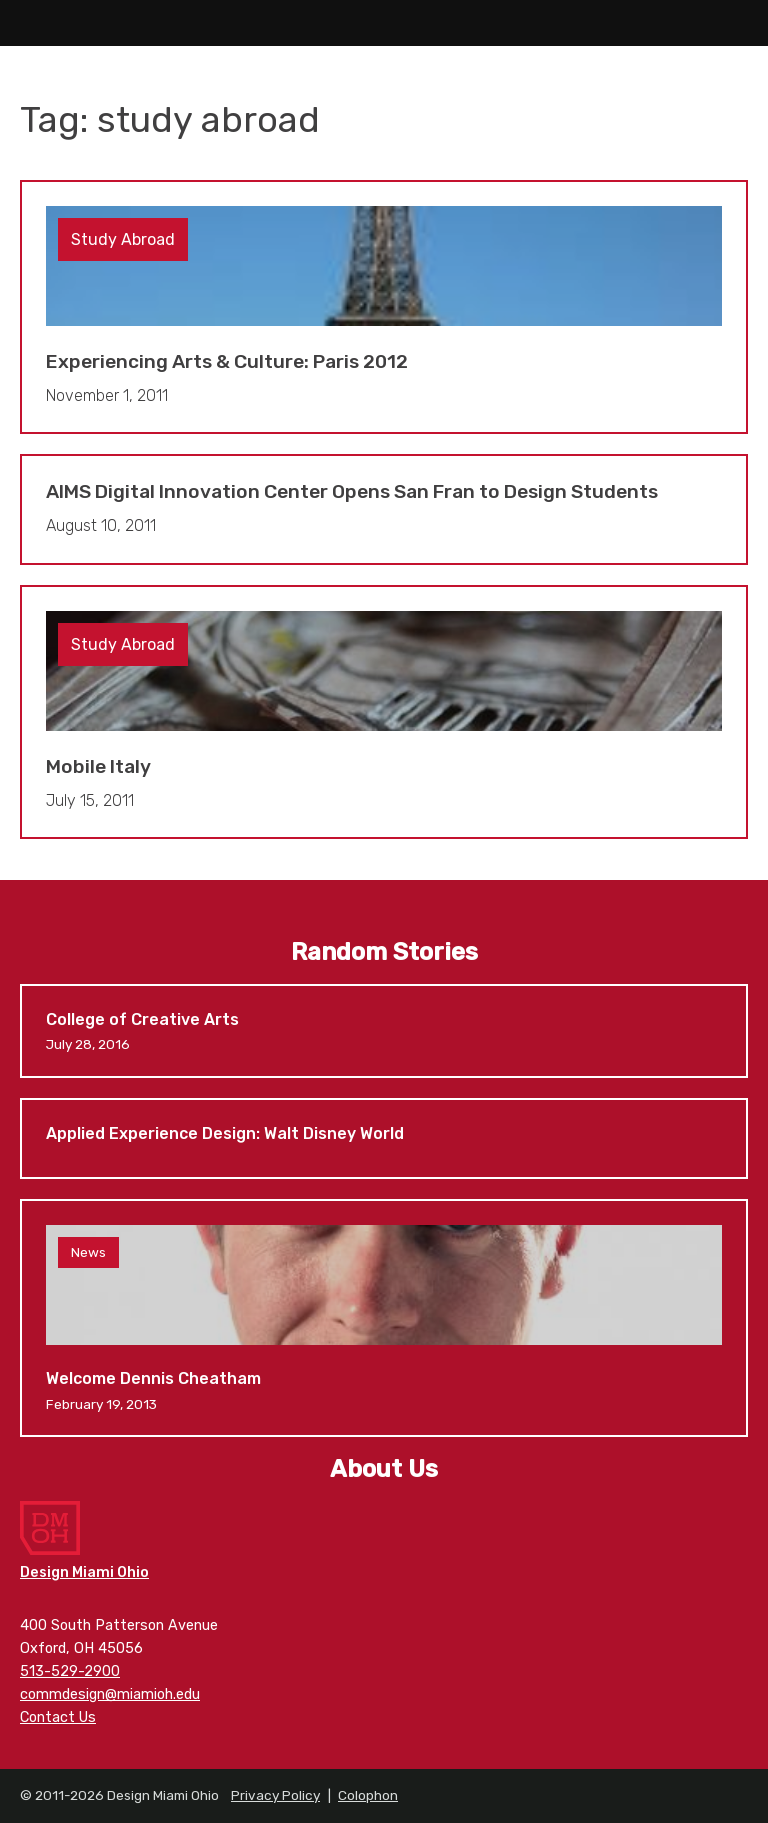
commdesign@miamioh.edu (110, 1694)
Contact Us (58, 1717)
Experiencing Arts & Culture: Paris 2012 (384, 307)
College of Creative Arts (384, 1031)
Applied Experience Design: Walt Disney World (384, 1138)
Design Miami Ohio (384, 23)
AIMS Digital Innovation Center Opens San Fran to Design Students (384, 509)
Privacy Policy (275, 1795)
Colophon (368, 1795)
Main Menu (23, 23)
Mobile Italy (384, 712)
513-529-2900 (70, 1671)
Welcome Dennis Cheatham (384, 1318)
